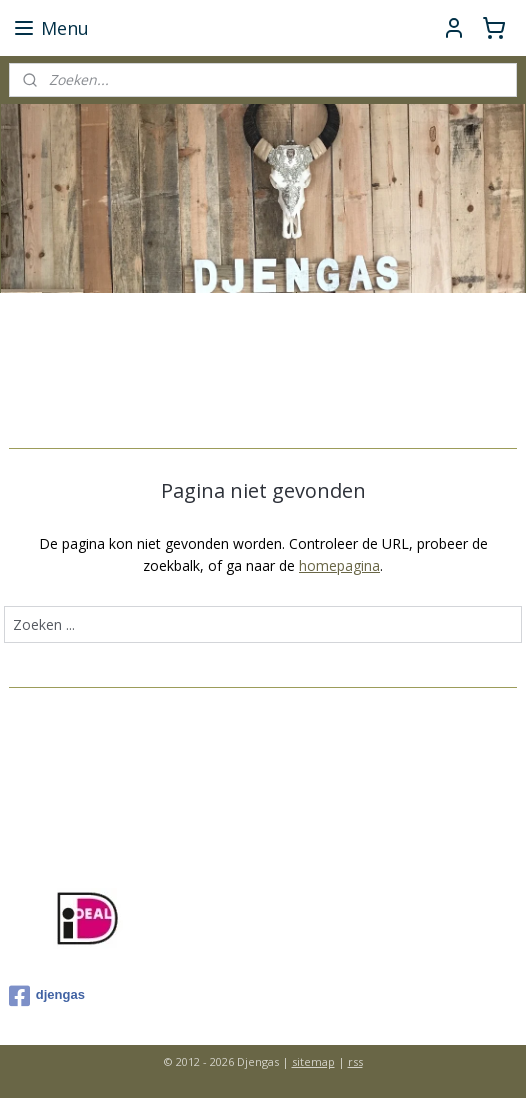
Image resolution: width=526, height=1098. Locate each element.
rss (355, 1061)
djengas (47, 996)
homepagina (339, 565)
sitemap (313, 1061)
